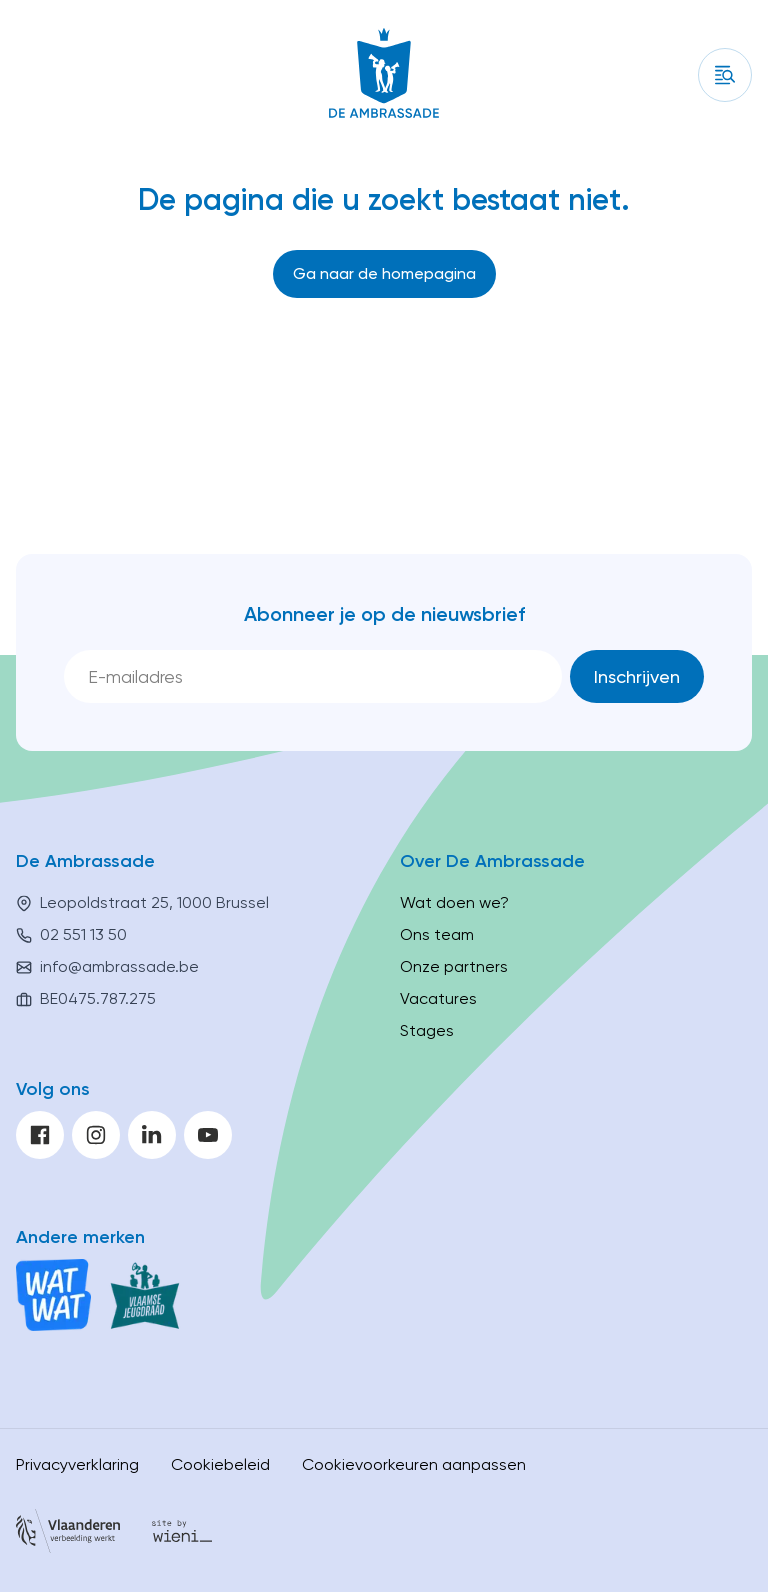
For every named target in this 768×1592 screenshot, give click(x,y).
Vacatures (438, 998)
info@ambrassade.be (119, 966)
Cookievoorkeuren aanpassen (414, 1464)
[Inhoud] (725, 75)
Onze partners (454, 966)
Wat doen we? (454, 902)
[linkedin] (152, 1135)
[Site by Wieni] (182, 1534)
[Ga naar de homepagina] (384, 274)
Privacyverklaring (77, 1464)
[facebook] (40, 1135)
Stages (427, 1030)
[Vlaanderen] (68, 1534)
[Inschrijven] (637, 676)
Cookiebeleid (220, 1464)
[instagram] (96, 1135)
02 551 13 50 (83, 934)
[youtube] (208, 1135)
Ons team (437, 934)
